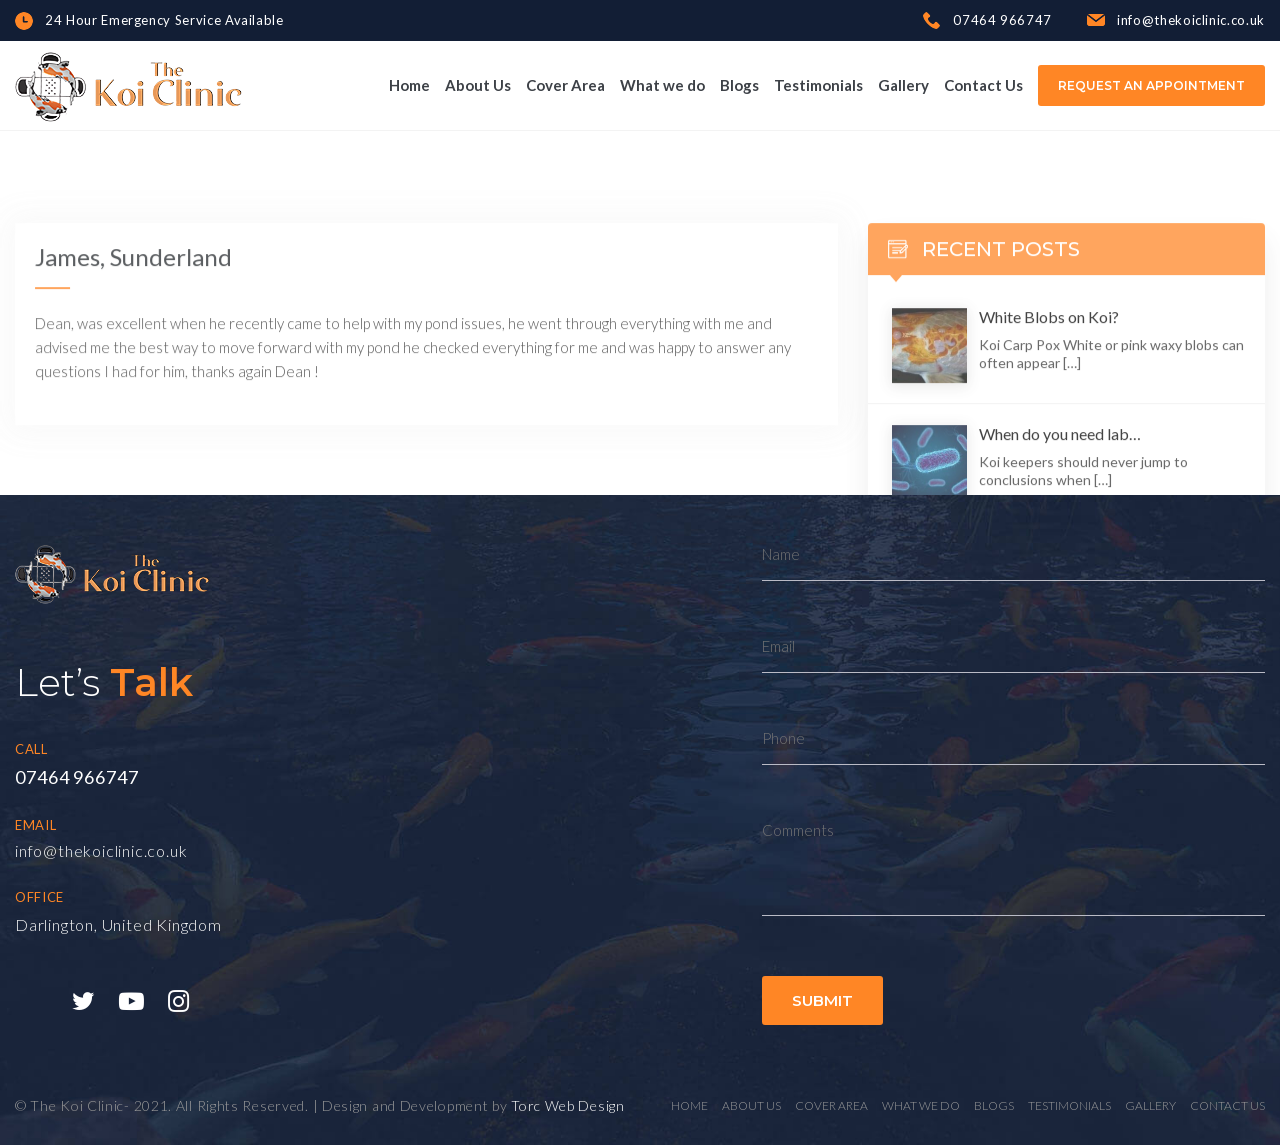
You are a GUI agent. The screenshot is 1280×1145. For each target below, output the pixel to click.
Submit (822, 1000)
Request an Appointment (1151, 85)
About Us (478, 85)
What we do (662, 85)
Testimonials (818, 85)
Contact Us (983, 85)
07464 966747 (77, 777)
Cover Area (565, 85)
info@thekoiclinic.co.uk (101, 850)
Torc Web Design (568, 1105)
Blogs (739, 85)
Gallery (903, 85)
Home (409, 85)
